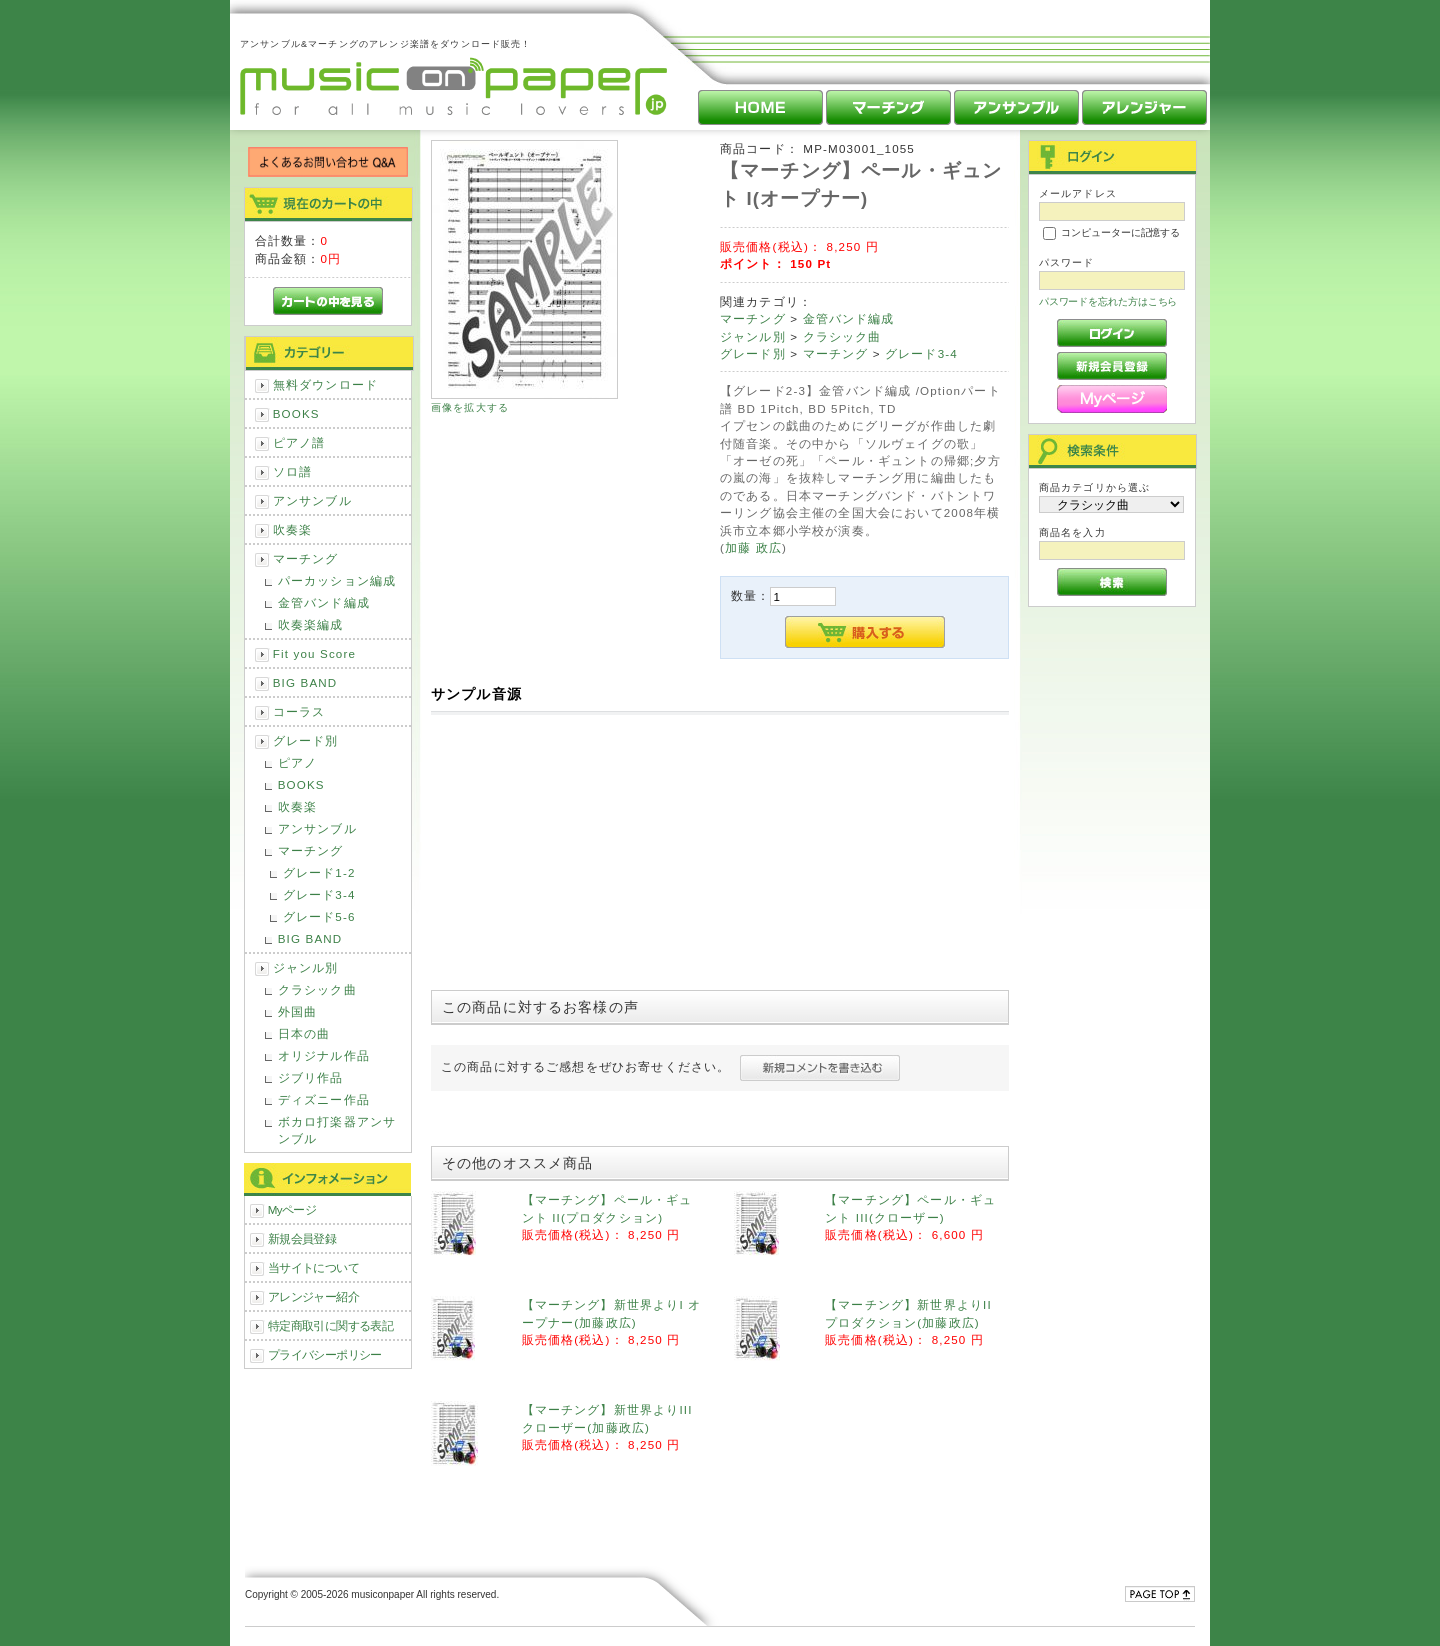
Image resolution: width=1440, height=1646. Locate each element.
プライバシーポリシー (325, 1354)
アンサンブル (312, 500)
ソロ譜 (292, 471)
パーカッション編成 (337, 580)
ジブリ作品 (311, 1077)
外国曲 (297, 1011)
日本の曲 (304, 1033)
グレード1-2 (319, 872)
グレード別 (306, 740)
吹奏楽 (292, 529)
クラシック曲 (317, 989)
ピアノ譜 (299, 442)
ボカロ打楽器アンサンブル (337, 1130)
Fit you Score (314, 653)
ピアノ (297, 762)
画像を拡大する (470, 407)
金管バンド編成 (324, 602)
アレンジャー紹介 (313, 1296)
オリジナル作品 (324, 1055)
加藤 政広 (753, 547)
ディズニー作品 (324, 1099)
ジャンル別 (306, 967)
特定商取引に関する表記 (331, 1325)
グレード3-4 (319, 894)
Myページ (292, 1209)
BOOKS (296, 413)
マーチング (306, 558)
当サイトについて (313, 1267)
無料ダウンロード (325, 384)
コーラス (299, 711)
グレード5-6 (319, 916)
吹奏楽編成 (311, 624)
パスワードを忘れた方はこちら (1108, 301)
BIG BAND (305, 682)
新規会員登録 (302, 1238)
